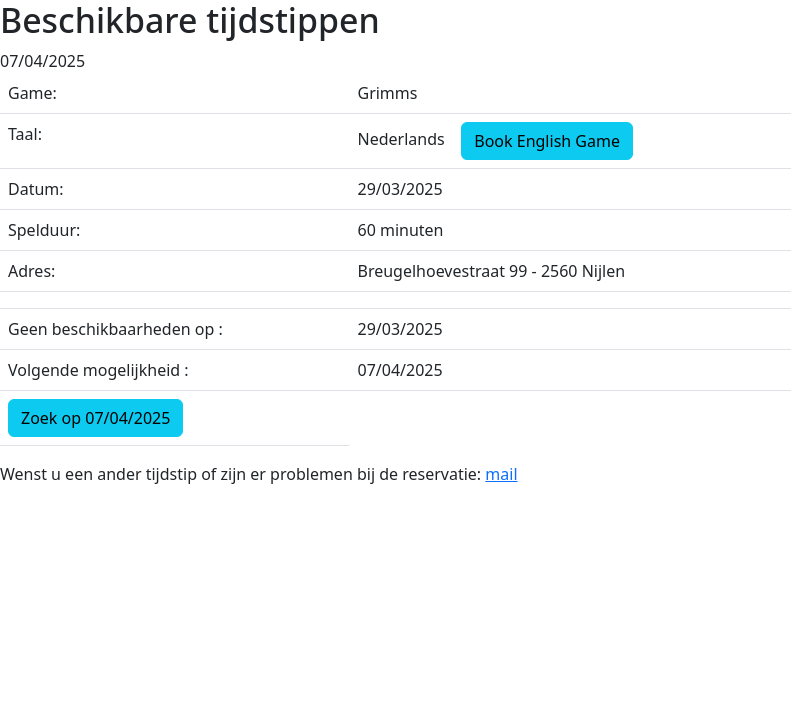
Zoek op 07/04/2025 (95, 418)
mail (501, 474)
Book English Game (547, 141)
